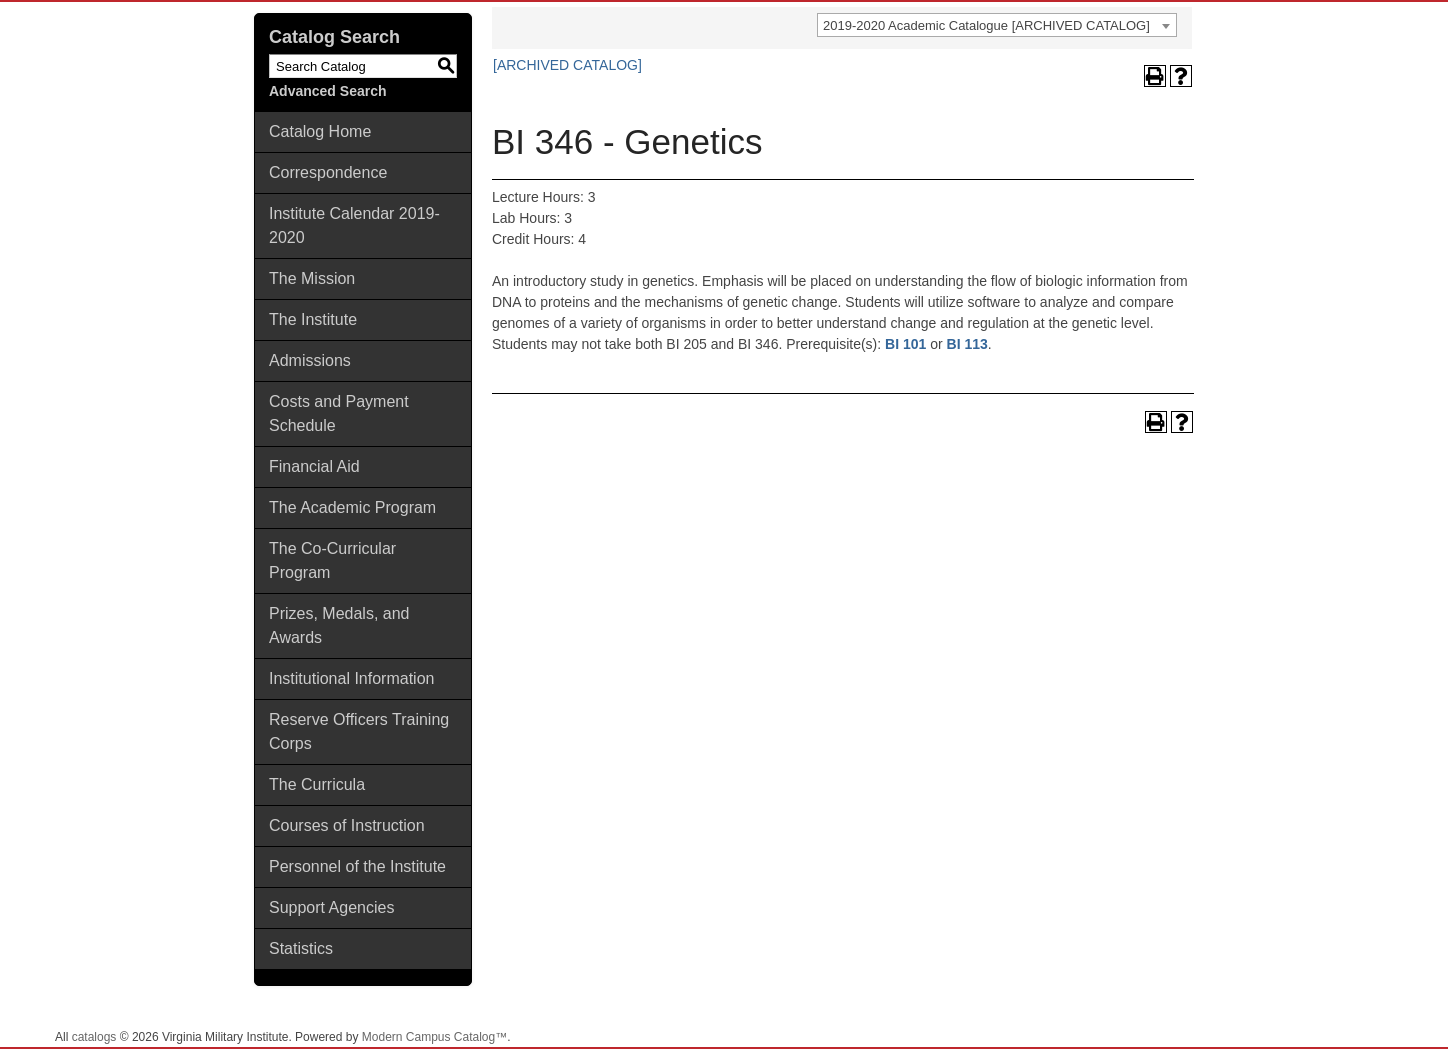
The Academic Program (352, 507)
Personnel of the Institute (357, 866)
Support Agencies (331, 907)
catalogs (94, 1037)
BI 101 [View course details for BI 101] (905, 344)
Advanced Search (328, 91)
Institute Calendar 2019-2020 (354, 225)
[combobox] (997, 25)
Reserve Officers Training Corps (359, 731)
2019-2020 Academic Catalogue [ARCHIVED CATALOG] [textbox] (986, 25)
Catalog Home (320, 131)
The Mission (312, 278)
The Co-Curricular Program (332, 560)
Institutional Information (351, 678)
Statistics (301, 948)
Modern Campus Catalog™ (434, 1037)
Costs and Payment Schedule (339, 413)
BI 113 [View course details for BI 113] (967, 344)
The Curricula (317, 784)
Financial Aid (314, 466)
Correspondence (328, 172)
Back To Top (1378, 1017)
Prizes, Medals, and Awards (339, 625)
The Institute (313, 319)
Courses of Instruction (347, 825)
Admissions (310, 360)
